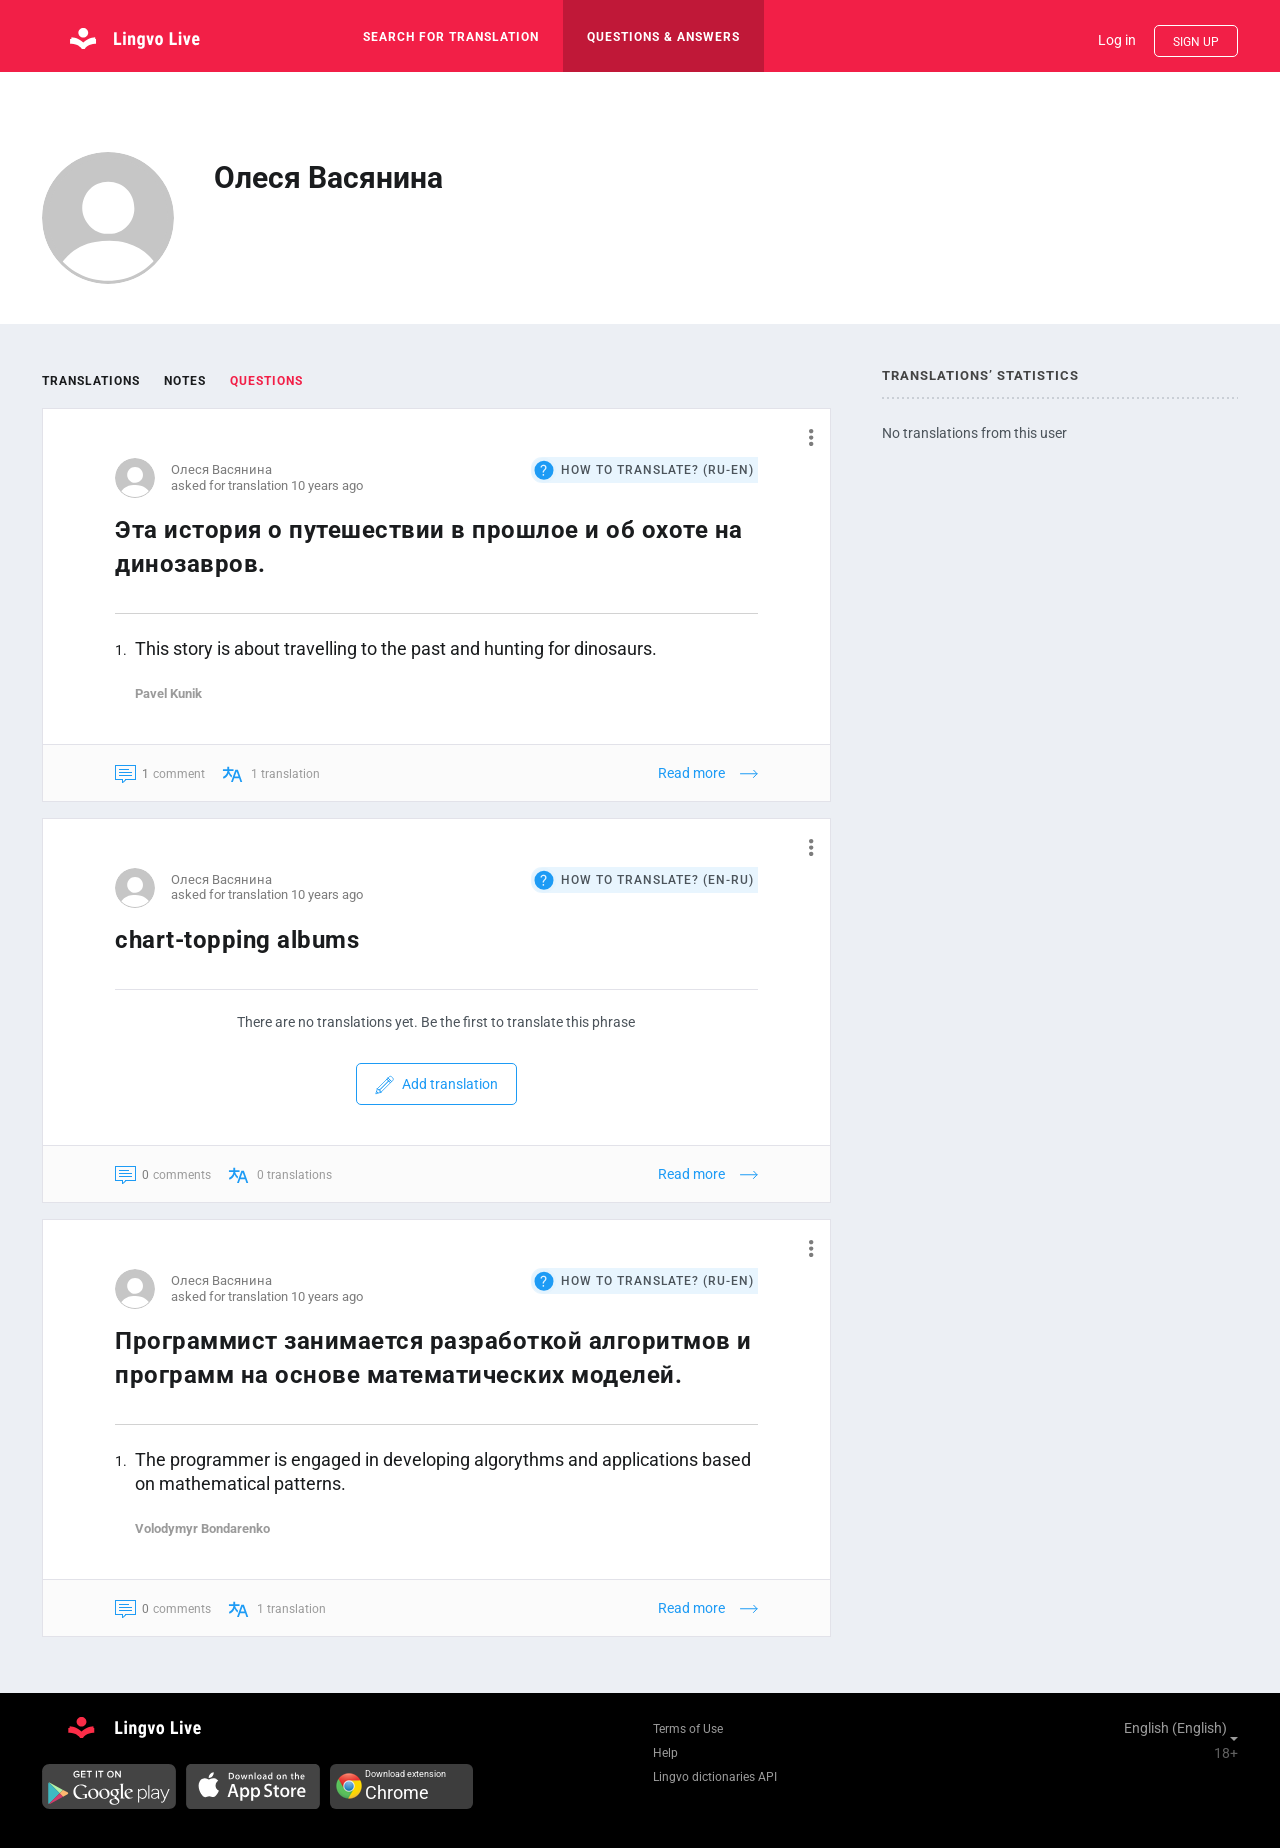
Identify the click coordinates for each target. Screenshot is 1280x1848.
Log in (1117, 40)
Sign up (1196, 42)
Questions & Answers (663, 37)
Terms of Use (688, 1729)
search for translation (451, 37)
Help (665, 1753)
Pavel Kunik (168, 693)
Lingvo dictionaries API (715, 1777)
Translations (91, 381)
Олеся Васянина (221, 469)
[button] (803, 437)
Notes (185, 381)
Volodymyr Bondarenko (202, 1528)
